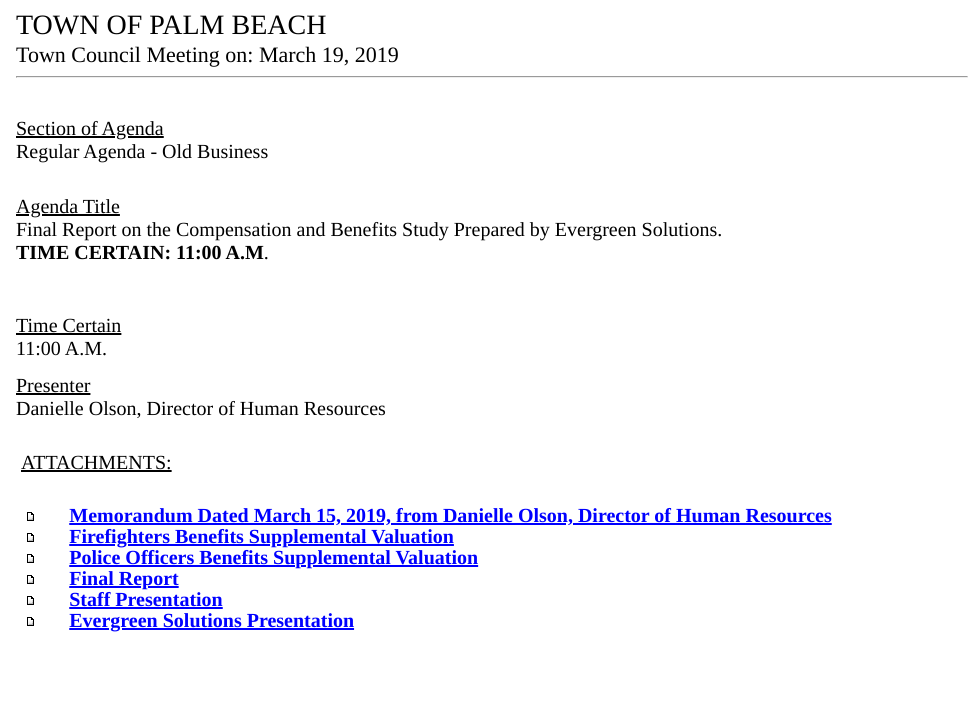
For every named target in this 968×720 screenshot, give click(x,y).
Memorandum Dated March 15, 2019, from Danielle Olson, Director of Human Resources (450, 516)
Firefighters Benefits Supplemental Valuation (261, 537)
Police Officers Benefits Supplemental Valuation (273, 558)
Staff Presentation (146, 600)
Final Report (123, 579)
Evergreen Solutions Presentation (211, 621)
